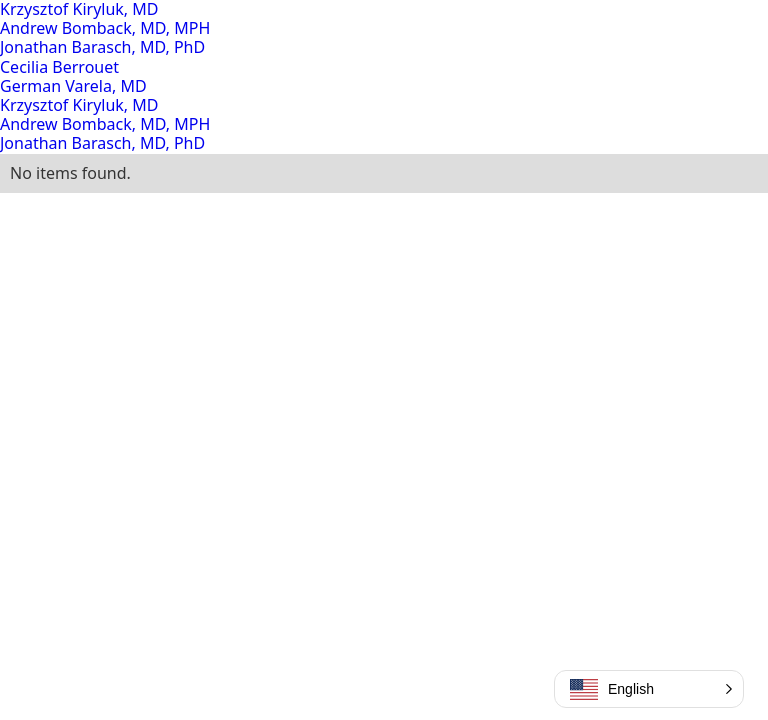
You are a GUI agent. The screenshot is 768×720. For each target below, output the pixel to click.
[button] (649, 689)
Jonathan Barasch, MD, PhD (102, 47)
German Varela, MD (73, 86)
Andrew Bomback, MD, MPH (105, 28)
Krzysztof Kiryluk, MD (79, 105)
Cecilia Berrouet (59, 67)
